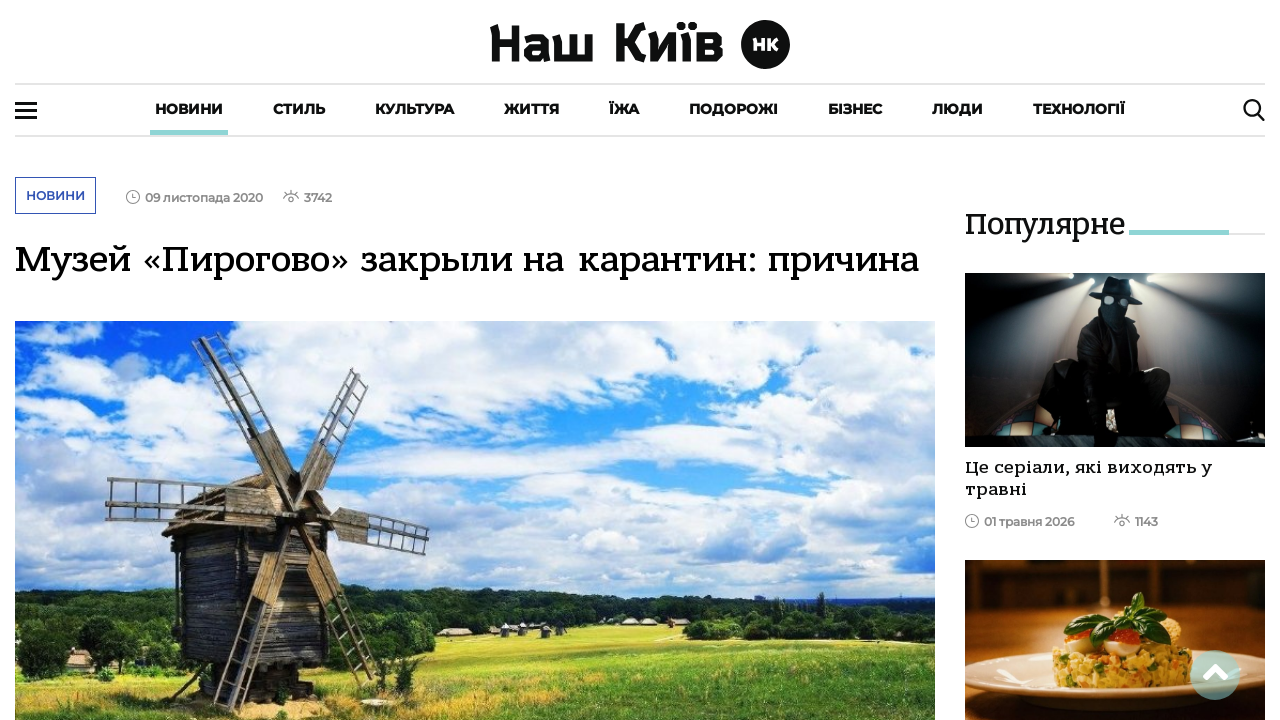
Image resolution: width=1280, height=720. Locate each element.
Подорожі (733, 109)
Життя (531, 109)
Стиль (299, 109)
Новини (189, 109)
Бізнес (855, 109)
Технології (1079, 109)
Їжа (624, 109)
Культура (414, 109)
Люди (957, 109)
